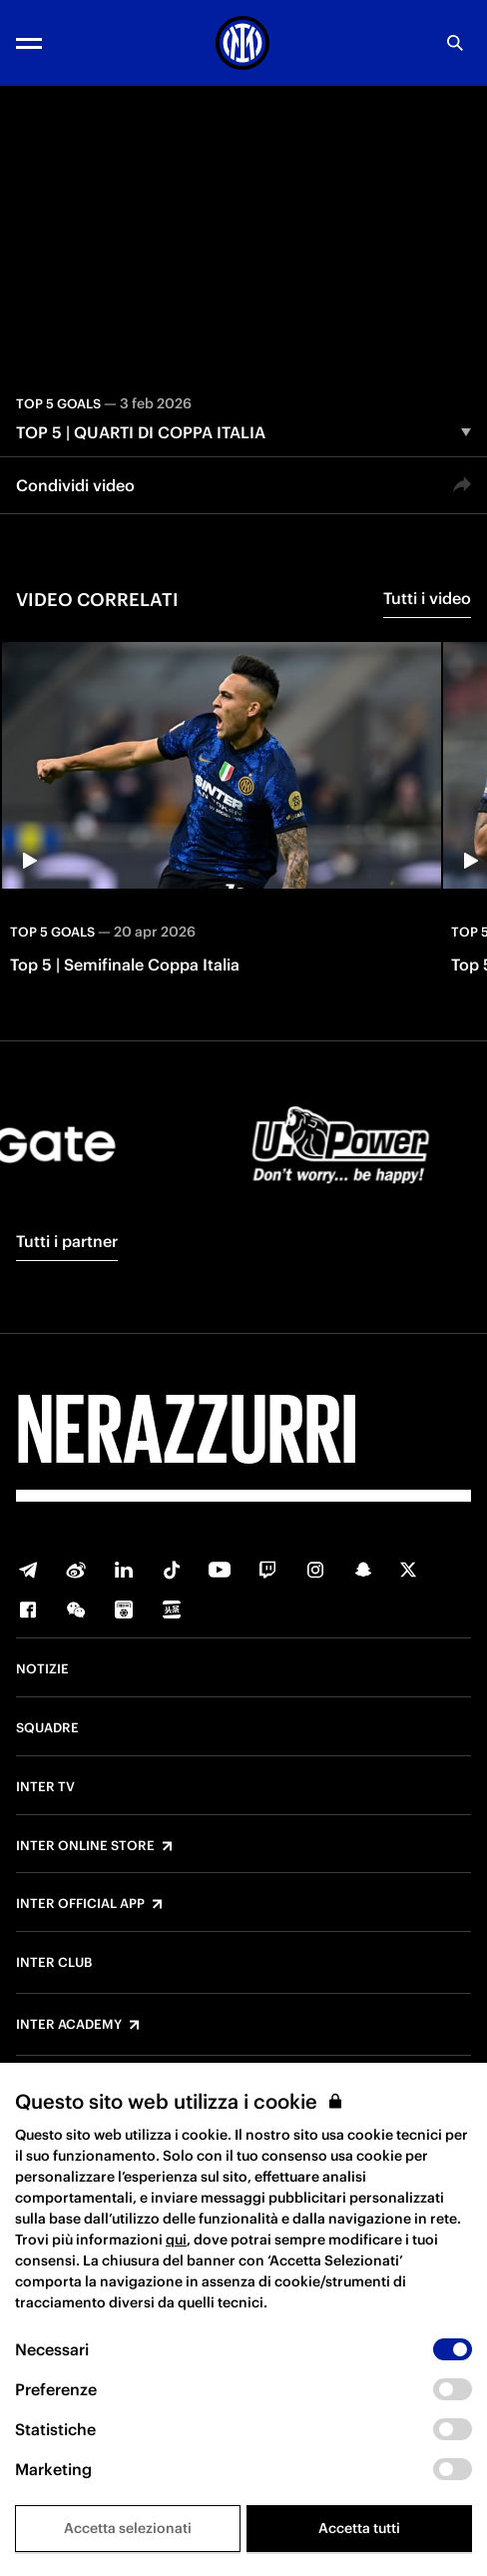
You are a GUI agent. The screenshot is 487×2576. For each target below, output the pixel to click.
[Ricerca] (455, 43)
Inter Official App (80, 1904)
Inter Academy (69, 2025)
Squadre (47, 1728)
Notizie (42, 1669)
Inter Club (54, 1963)
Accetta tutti (359, 2528)
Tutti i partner (67, 1241)
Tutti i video (427, 598)
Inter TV (45, 1787)
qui (176, 2240)
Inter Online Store (85, 1846)
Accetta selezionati (128, 2528)
